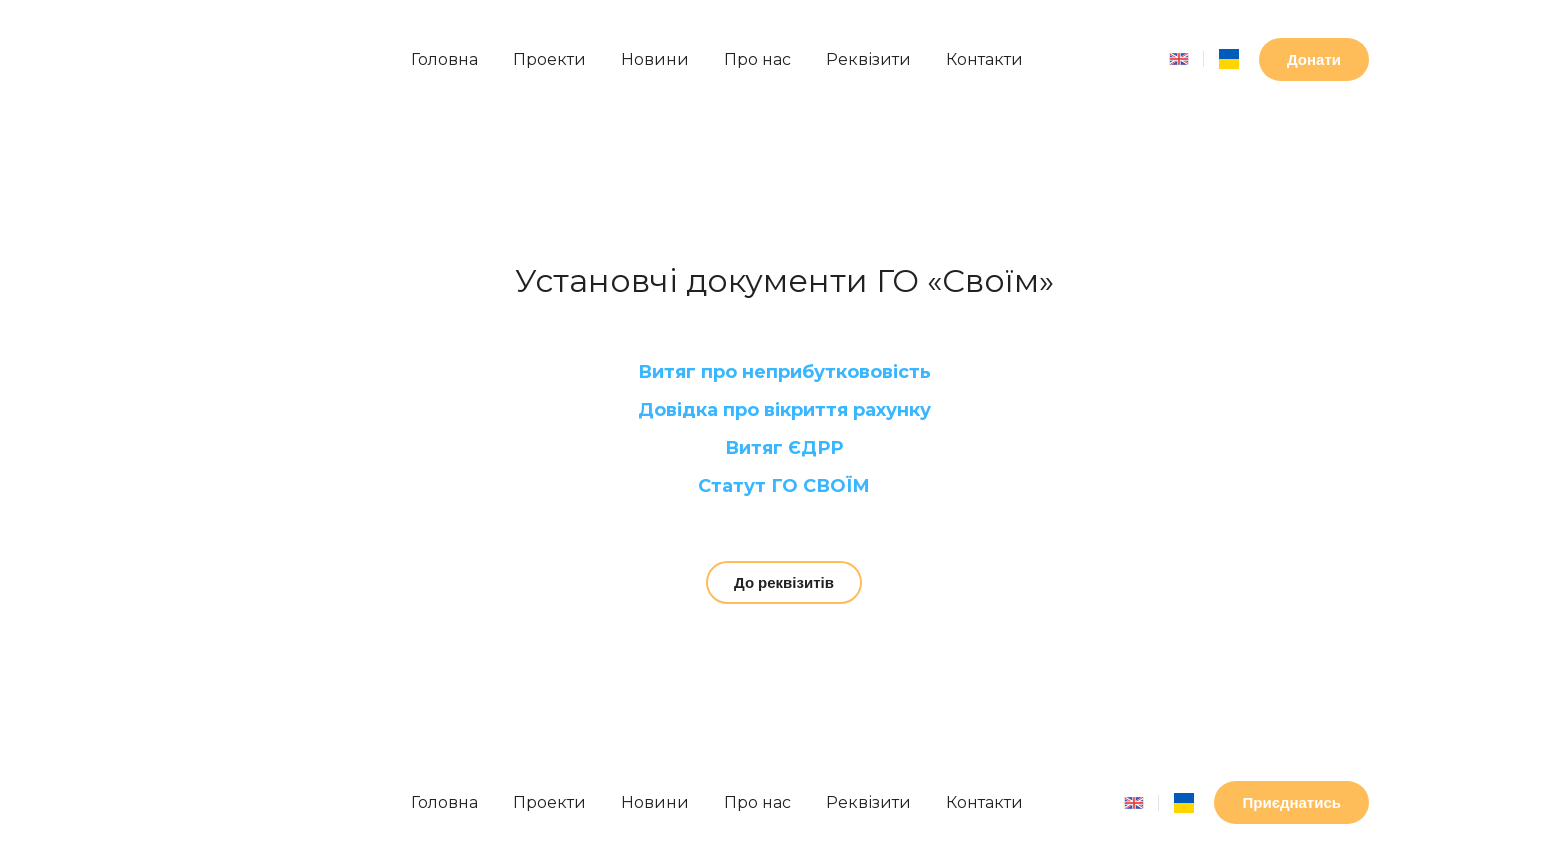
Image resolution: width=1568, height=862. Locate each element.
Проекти (549, 59)
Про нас (757, 59)
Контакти (984, 59)
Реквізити (868, 59)
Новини (655, 59)
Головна (444, 59)
